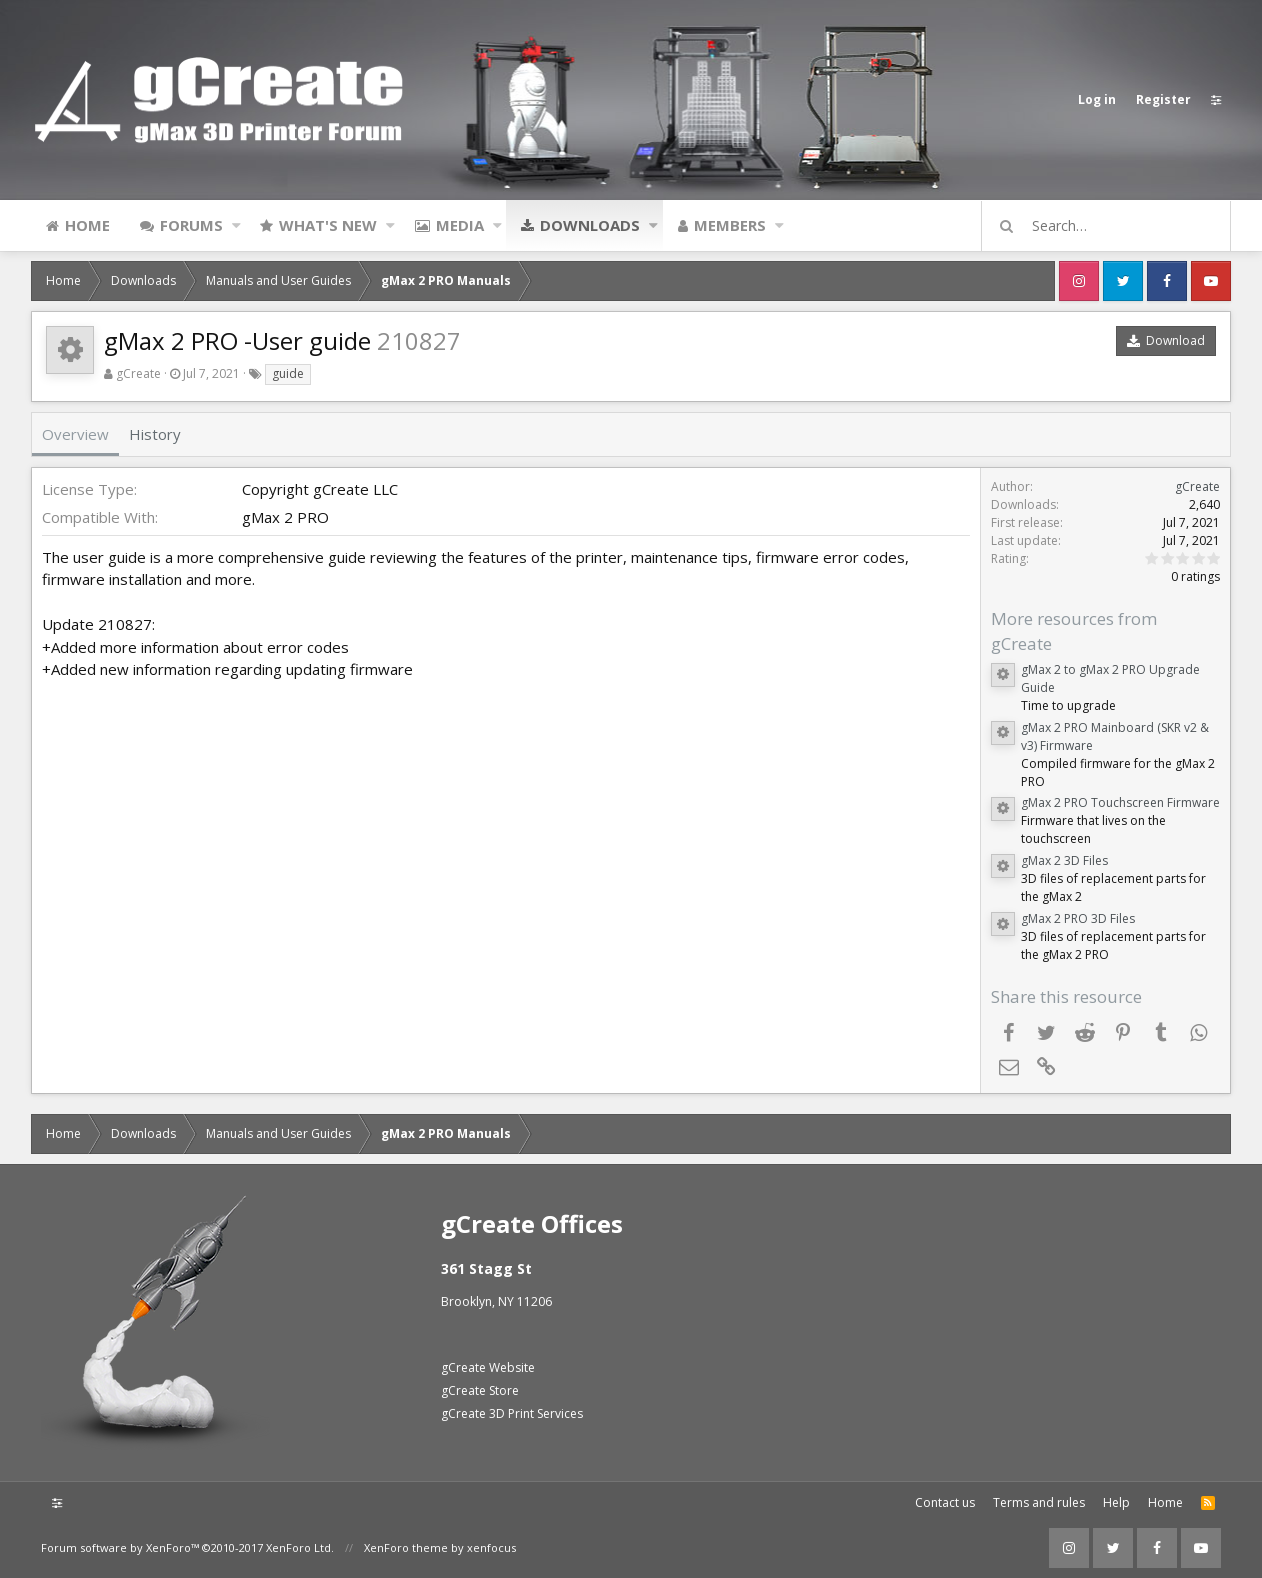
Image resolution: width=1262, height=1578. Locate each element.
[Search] (1115, 226)
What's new (328, 225)
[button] (236, 225)
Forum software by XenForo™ (187, 1547)
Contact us (945, 1502)
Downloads (590, 225)
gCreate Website (488, 1367)
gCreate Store (480, 1390)
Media (460, 225)
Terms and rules (1039, 1502)
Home (87, 225)
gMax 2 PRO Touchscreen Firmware (1120, 802)
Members (730, 225)
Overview (75, 434)
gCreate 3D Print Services (512, 1413)
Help (1116, 1502)
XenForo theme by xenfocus (440, 1547)
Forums (191, 225)
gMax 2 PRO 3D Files (1078, 918)
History (155, 434)
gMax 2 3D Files (1064, 860)
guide (288, 373)
